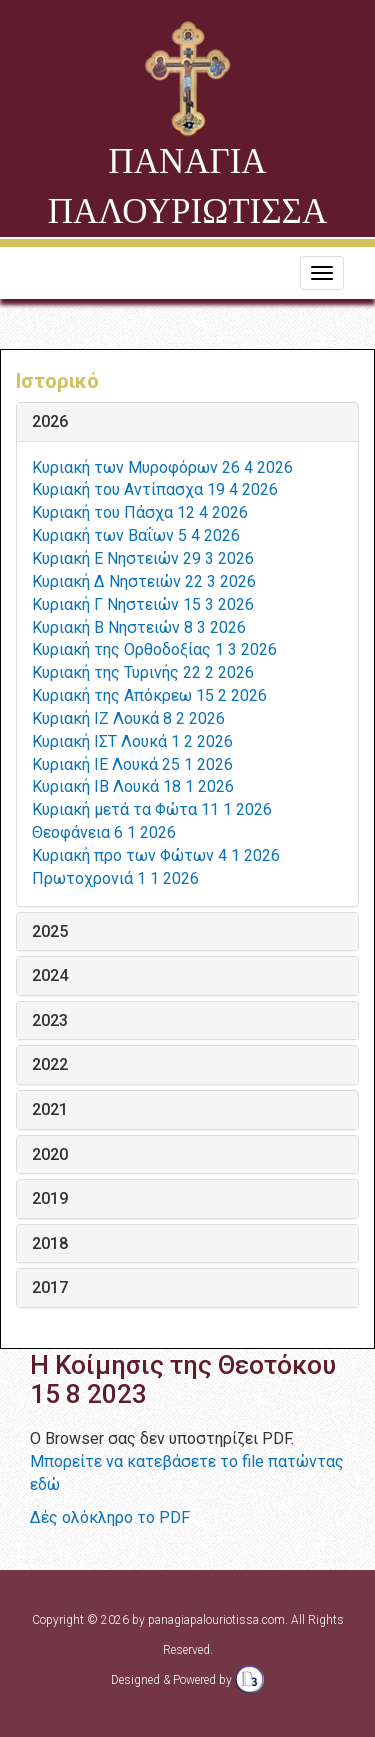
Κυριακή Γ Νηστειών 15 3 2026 (143, 604)
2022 (50, 1065)
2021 (50, 1110)
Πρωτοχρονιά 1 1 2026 (115, 878)
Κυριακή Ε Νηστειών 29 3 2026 (143, 558)
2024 (50, 976)
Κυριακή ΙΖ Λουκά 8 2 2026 (128, 718)
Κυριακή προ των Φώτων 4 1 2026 (156, 855)
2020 (50, 1155)
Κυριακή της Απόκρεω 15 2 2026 (149, 695)
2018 (50, 1244)
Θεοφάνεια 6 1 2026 (104, 832)
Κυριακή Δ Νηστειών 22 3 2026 (144, 581)
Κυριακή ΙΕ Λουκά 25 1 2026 (132, 764)
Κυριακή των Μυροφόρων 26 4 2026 (162, 467)
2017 (50, 1288)
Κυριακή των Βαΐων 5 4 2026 (136, 535)
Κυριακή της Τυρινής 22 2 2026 (143, 672)
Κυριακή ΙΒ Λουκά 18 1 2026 (133, 786)
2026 (50, 422)
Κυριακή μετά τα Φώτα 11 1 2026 (152, 809)
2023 (50, 1021)
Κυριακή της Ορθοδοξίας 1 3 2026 (154, 649)
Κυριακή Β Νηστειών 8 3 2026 (139, 627)
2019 (50, 1199)
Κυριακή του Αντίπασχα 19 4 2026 (155, 489)
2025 (50, 932)
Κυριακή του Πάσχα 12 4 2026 (140, 512)
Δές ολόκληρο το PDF (110, 1517)
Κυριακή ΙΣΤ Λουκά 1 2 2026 (132, 741)
